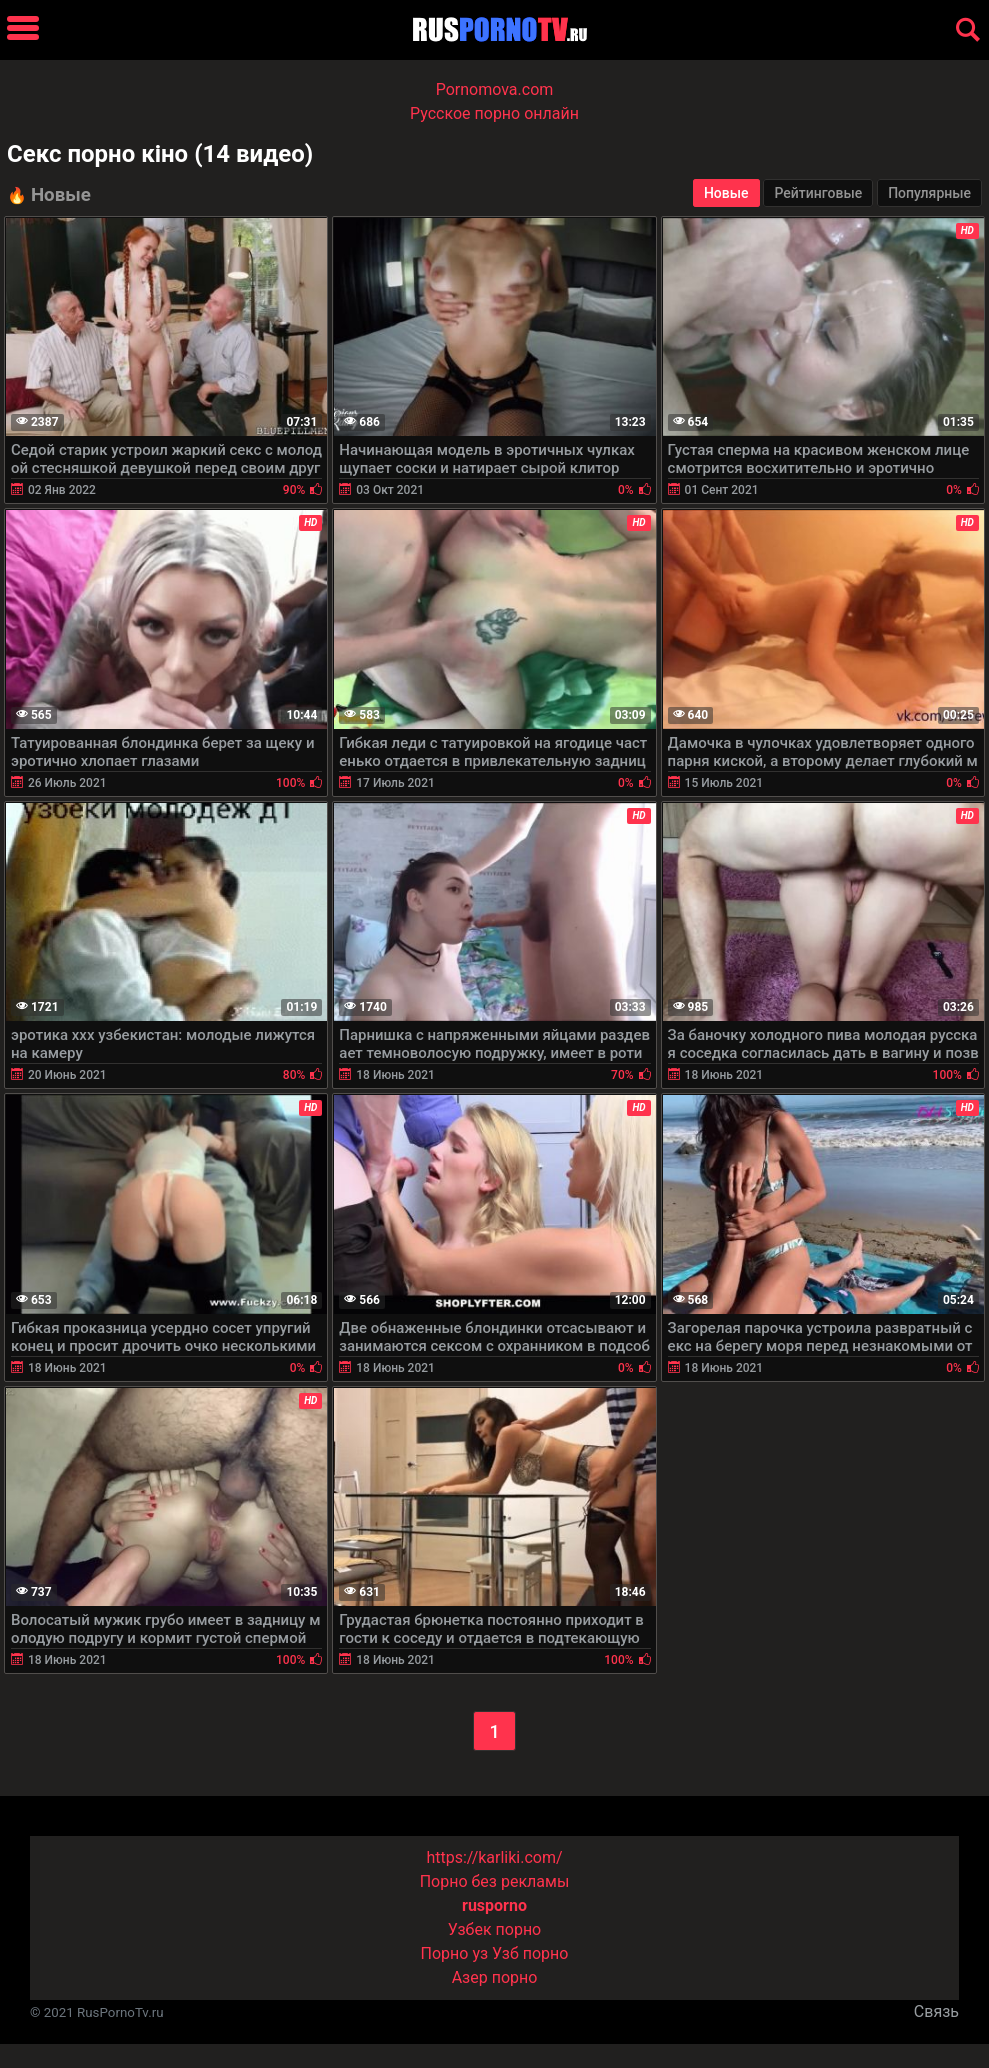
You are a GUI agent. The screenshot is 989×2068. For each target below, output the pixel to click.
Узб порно (530, 1953)
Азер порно (495, 1977)
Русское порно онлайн (494, 113)
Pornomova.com (495, 89)
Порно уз (455, 1953)
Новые (726, 193)
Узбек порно (495, 1929)
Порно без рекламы (495, 1881)
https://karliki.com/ (494, 1857)
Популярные (929, 193)
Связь (936, 2011)
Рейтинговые (818, 193)
